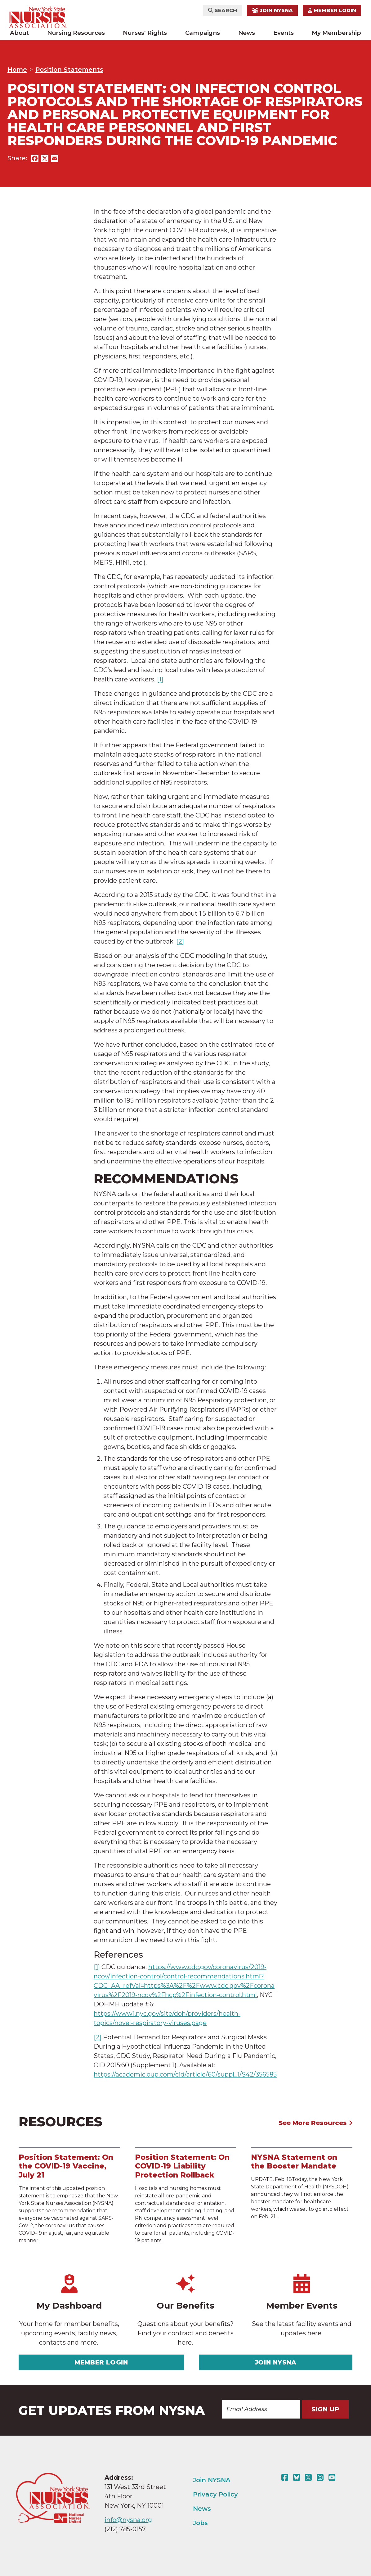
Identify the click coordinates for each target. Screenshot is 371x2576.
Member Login (332, 10)
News (246, 32)
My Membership (336, 32)
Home (17, 69)
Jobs (200, 2523)
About (19, 32)
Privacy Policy (215, 2494)
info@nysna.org (128, 2520)
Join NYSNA (272, 10)
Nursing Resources (76, 32)
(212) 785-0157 (125, 2529)
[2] (180, 941)
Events (283, 32)
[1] (160, 679)
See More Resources (316, 2123)
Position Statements (69, 69)
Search (222, 10)
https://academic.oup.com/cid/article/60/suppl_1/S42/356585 (185, 2074)
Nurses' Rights (145, 32)
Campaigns (202, 32)
